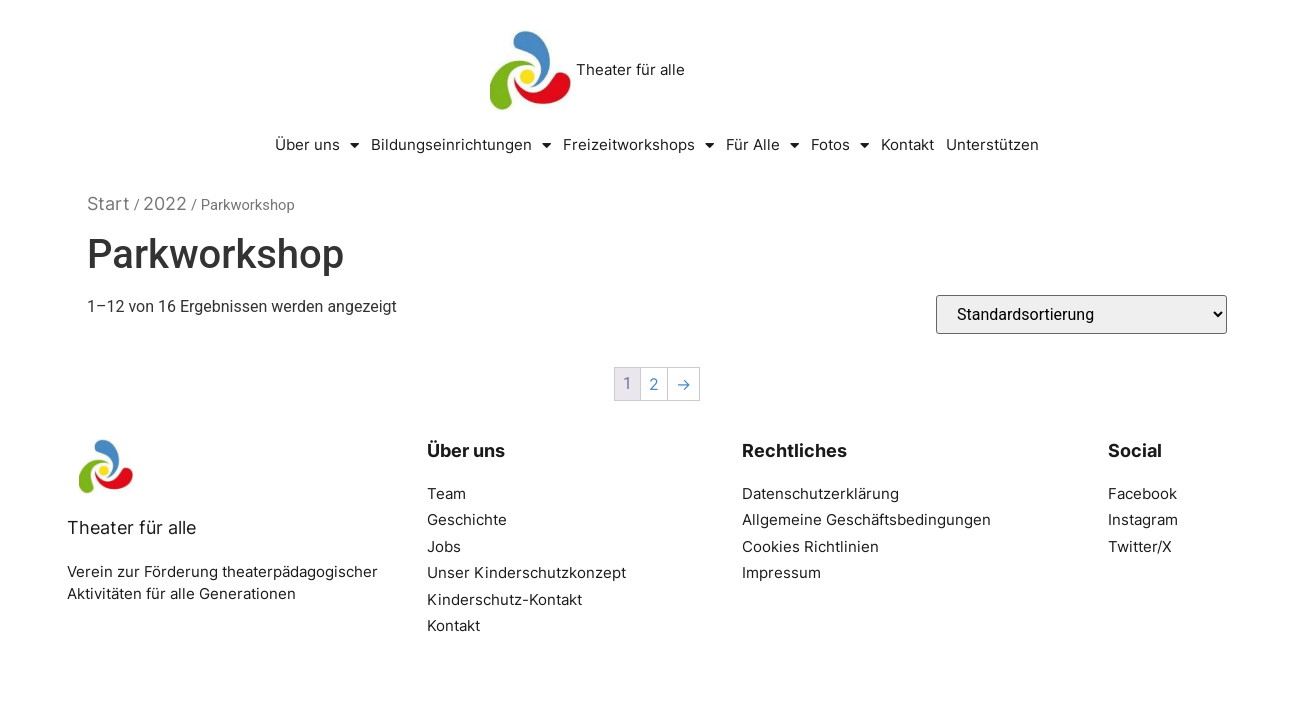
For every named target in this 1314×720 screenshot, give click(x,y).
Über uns (317, 145)
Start (108, 203)
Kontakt (907, 144)
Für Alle (762, 145)
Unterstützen (992, 144)
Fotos (840, 145)
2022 (165, 203)
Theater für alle (630, 69)
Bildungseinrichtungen (461, 145)
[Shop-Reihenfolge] (1081, 314)
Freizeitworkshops (638, 145)
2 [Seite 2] (654, 384)
